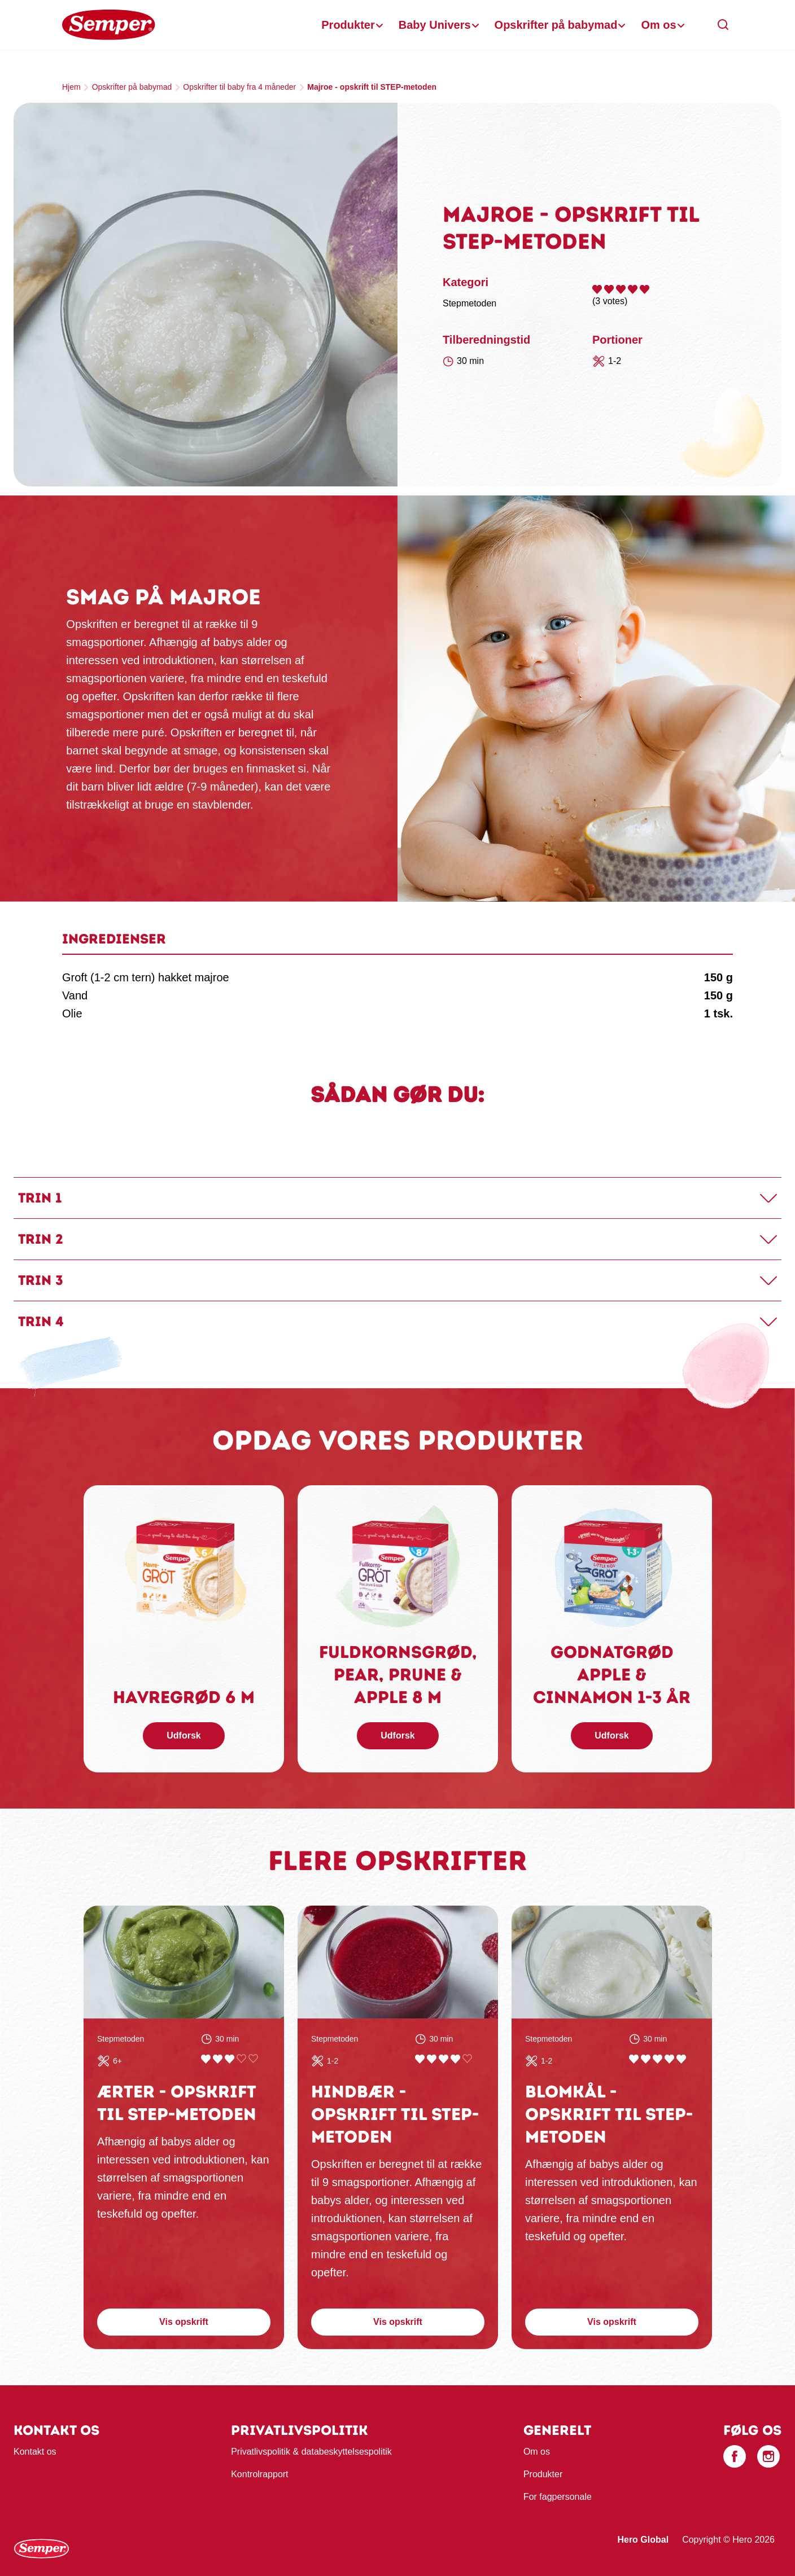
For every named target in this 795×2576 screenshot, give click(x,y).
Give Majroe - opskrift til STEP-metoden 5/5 (644, 289)
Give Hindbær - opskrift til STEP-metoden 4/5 (455, 2059)
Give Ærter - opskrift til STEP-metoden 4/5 (241, 2059)
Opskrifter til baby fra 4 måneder (239, 86)
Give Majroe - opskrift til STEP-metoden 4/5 (632, 289)
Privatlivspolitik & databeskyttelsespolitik (311, 2451)
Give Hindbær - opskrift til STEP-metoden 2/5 (431, 2059)
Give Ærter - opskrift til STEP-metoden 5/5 (253, 2059)
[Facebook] (734, 2456)
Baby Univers (435, 25)
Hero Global (643, 2539)
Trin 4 (41, 1321)
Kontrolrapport (259, 2474)
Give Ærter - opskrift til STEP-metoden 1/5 (206, 2059)
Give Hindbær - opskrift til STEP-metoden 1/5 (420, 2059)
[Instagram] (768, 2456)
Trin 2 (40, 1239)
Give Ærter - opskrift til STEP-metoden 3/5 (229, 2059)
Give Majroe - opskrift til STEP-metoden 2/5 (609, 289)
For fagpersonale (557, 2497)
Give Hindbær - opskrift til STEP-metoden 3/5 (443, 2059)
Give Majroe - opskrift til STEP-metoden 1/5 (597, 289)
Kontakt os (35, 2451)
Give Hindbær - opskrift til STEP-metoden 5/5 (467, 2059)
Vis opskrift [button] (183, 2322)
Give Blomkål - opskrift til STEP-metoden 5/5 (681, 2059)
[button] (723, 25)
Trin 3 (40, 1280)
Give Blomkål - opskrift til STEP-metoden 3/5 (657, 2059)
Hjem (71, 86)
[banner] (397, 25)
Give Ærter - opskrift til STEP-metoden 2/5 (217, 2059)
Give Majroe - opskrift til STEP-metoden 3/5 (621, 289)
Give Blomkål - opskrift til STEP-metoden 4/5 (669, 2059)
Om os (658, 25)
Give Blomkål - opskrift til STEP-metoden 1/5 (634, 2059)
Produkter (347, 25)
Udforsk (183, 1735)
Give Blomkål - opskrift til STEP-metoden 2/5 (645, 2059)
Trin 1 (40, 1198)
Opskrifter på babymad (556, 25)
